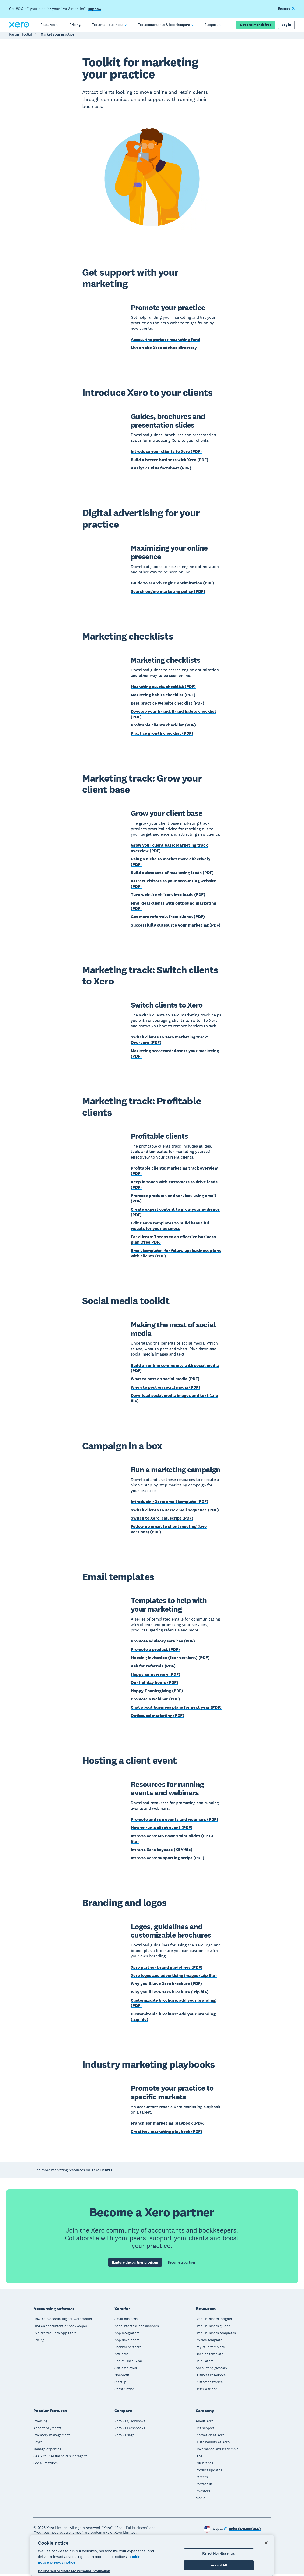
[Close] (266, 2543)
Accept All (219, 2565)
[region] (152, 2555)
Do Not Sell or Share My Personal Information (74, 2571)
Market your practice (57, 36)
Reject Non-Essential (218, 2553)
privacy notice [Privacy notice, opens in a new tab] (62, 2562)
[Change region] (242, 2531)
